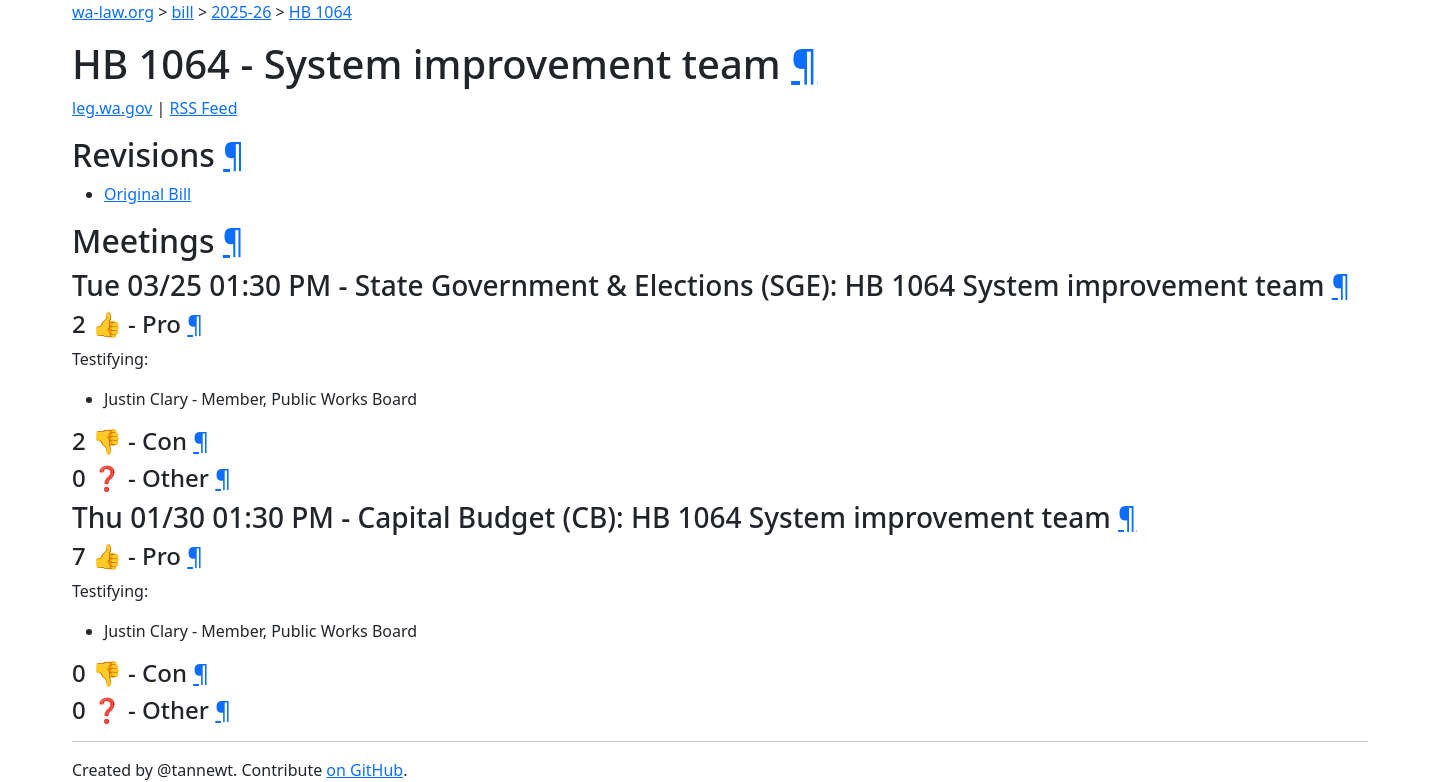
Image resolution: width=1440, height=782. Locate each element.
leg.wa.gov (112, 108)
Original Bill (147, 194)
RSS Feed (204, 108)
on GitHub (364, 770)
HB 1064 (320, 12)
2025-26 (241, 12)
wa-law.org (113, 12)
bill (183, 12)
